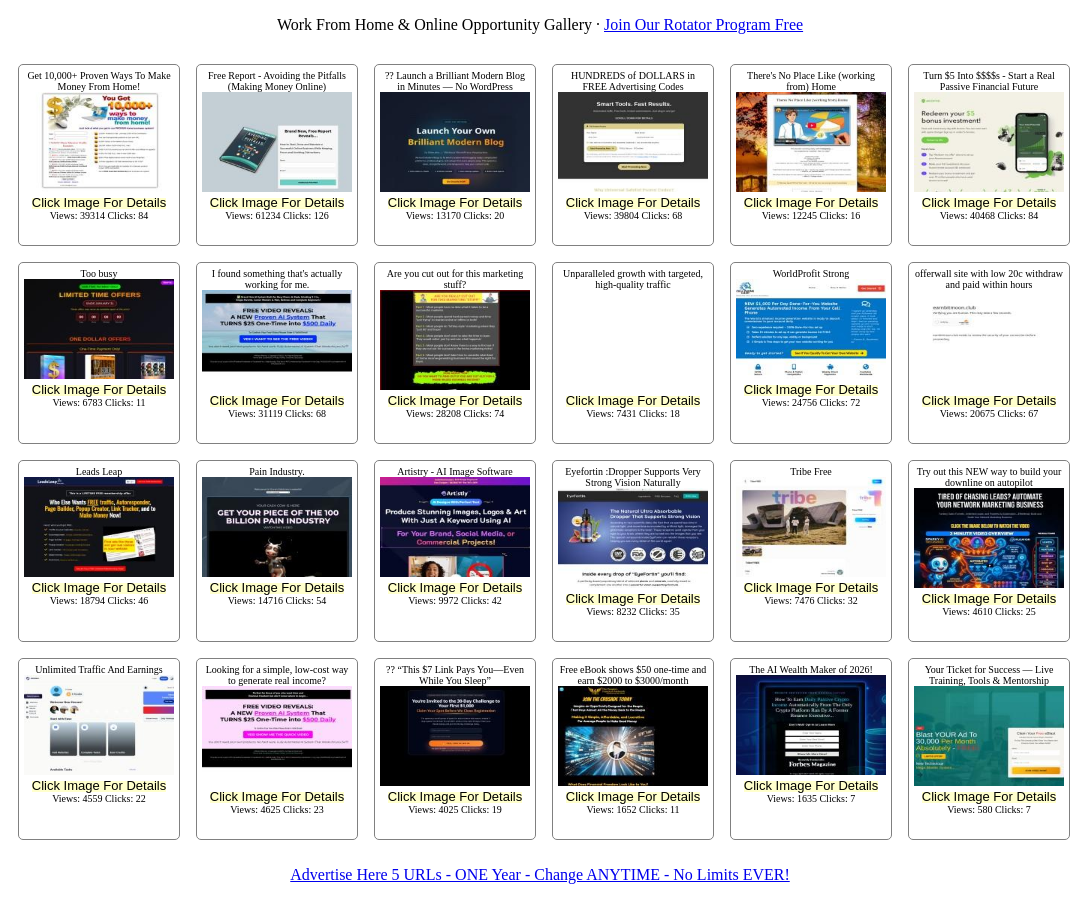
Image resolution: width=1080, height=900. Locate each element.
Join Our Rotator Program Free (703, 24)
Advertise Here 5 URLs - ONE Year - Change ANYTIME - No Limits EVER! (539, 874)
